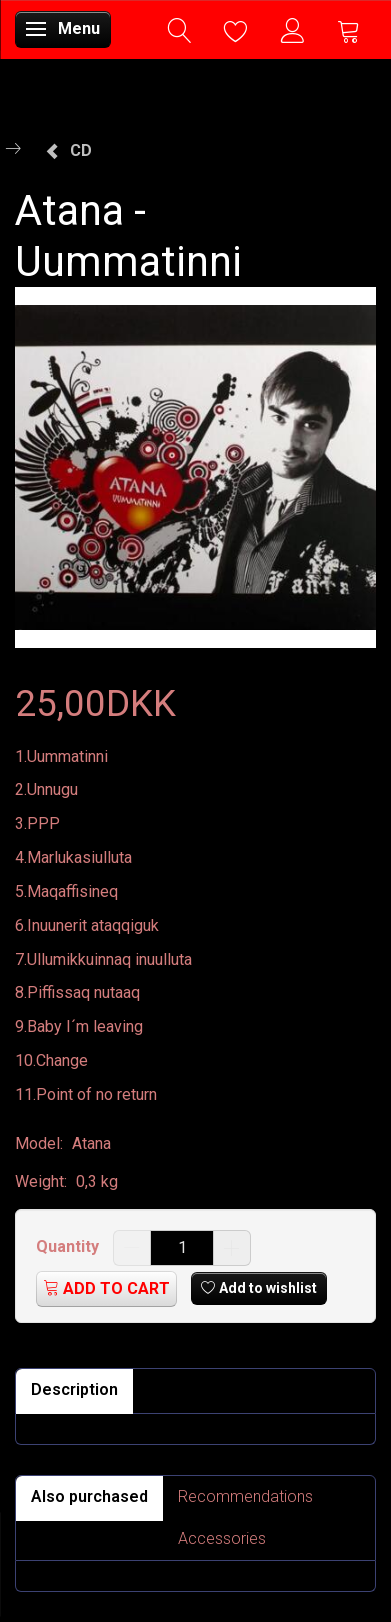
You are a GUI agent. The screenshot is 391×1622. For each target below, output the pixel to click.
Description (74, 1389)
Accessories (222, 1538)
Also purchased (89, 1496)
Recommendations (245, 1496)
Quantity (69, 1246)
